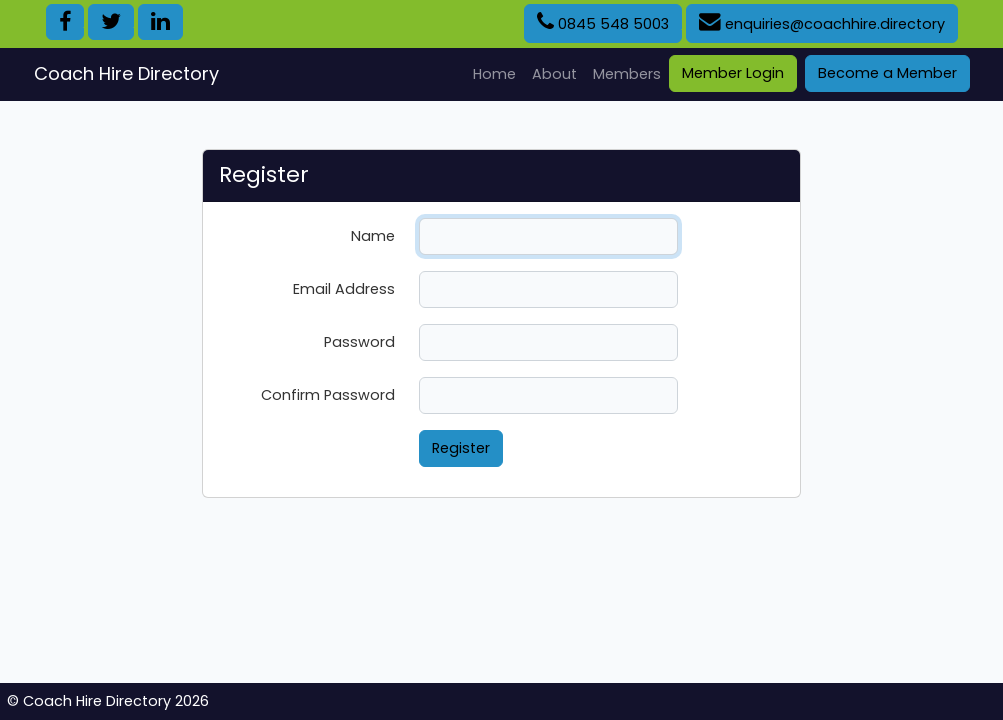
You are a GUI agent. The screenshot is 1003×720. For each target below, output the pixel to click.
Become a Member (887, 73)
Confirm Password (328, 395)
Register (461, 448)
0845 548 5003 (603, 22)
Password (359, 342)
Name (373, 236)
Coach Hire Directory (126, 73)
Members (627, 74)
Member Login (733, 73)
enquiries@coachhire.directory (822, 22)
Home (498, 73)
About (554, 74)
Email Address (344, 289)
